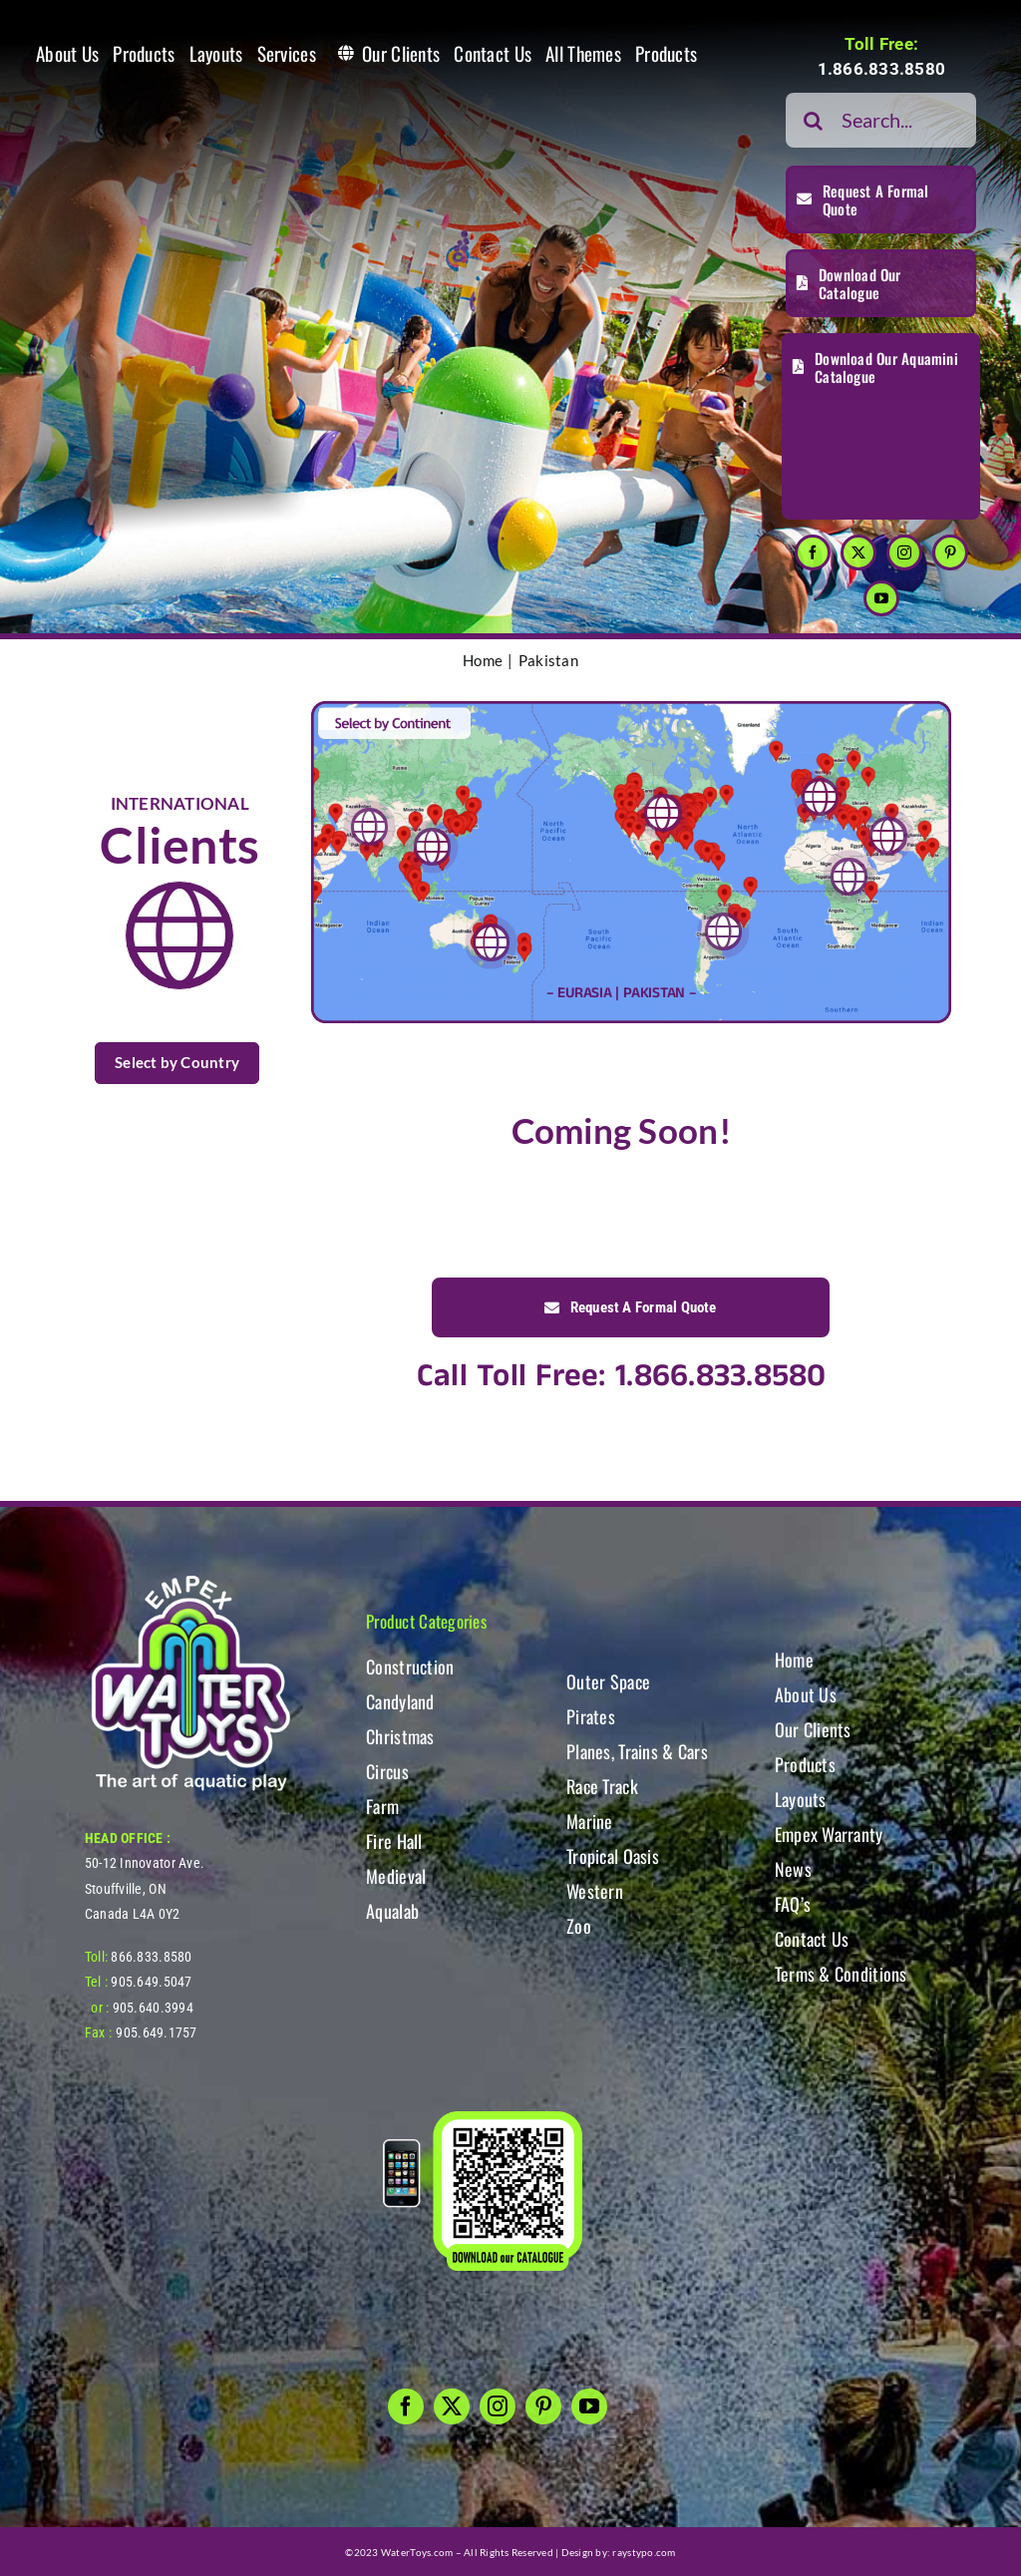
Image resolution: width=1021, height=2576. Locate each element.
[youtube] (881, 598)
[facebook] (813, 552)
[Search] (813, 120)
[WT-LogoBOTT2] (190, 1581)
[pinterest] (950, 552)
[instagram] (904, 552)
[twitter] (858, 552)
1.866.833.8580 (882, 69)
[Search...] (881, 120)
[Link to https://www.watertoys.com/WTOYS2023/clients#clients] (179, 935)
